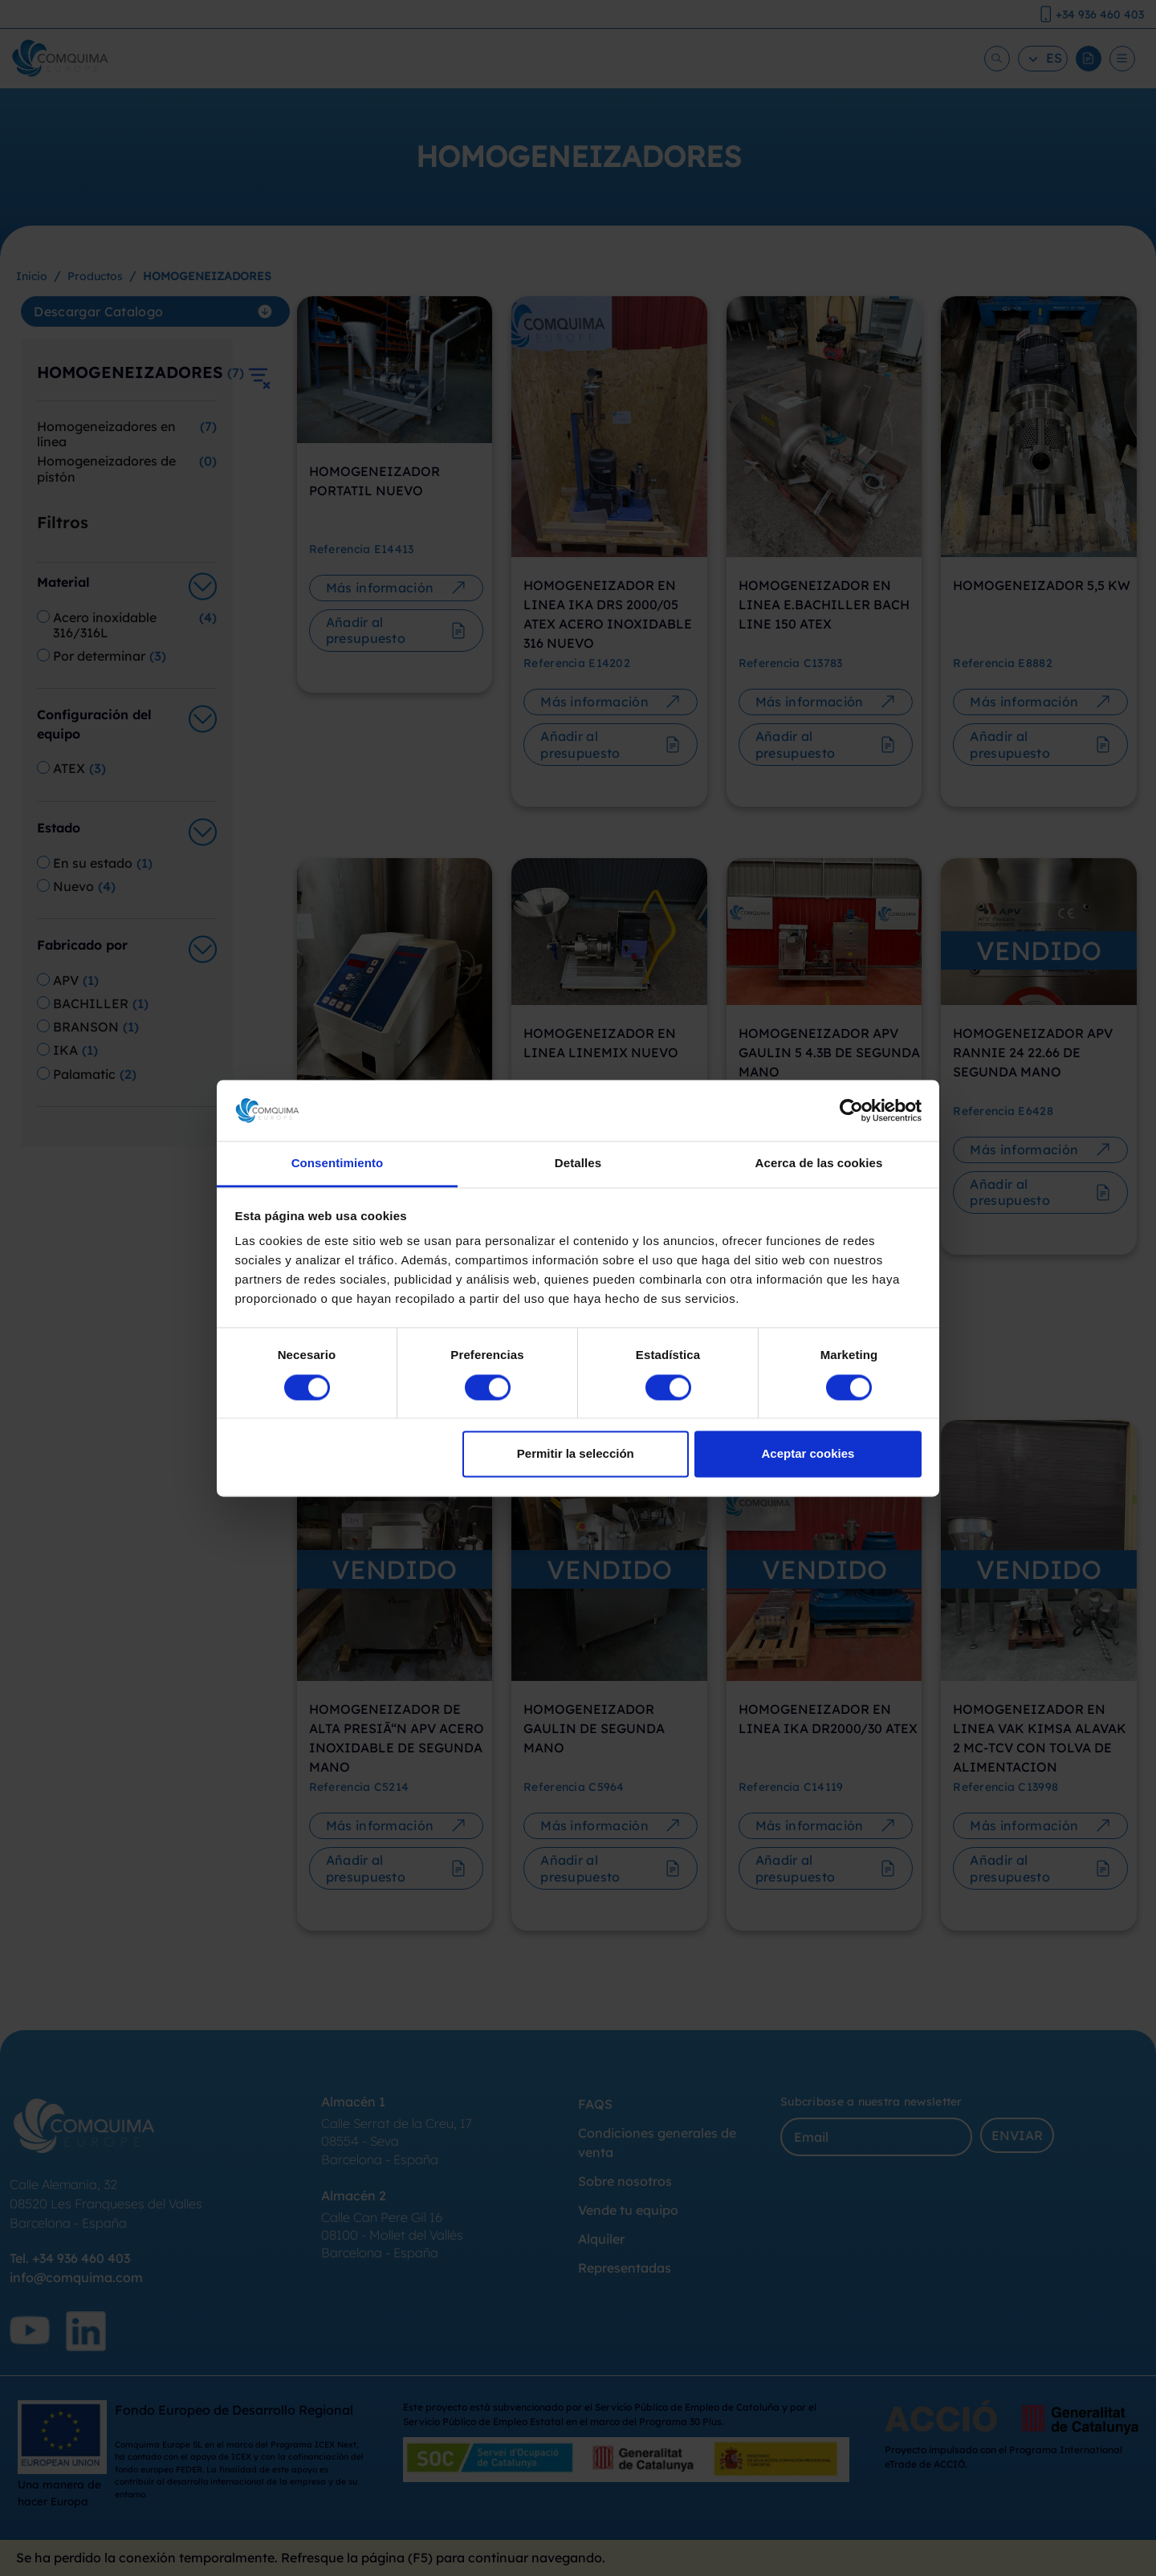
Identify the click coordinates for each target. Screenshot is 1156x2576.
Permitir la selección (575, 1454)
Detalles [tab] (578, 1163)
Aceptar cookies (807, 1454)
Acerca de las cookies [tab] (819, 1163)
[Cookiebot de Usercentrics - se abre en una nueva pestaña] (851, 1110)
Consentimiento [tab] (337, 1163)
